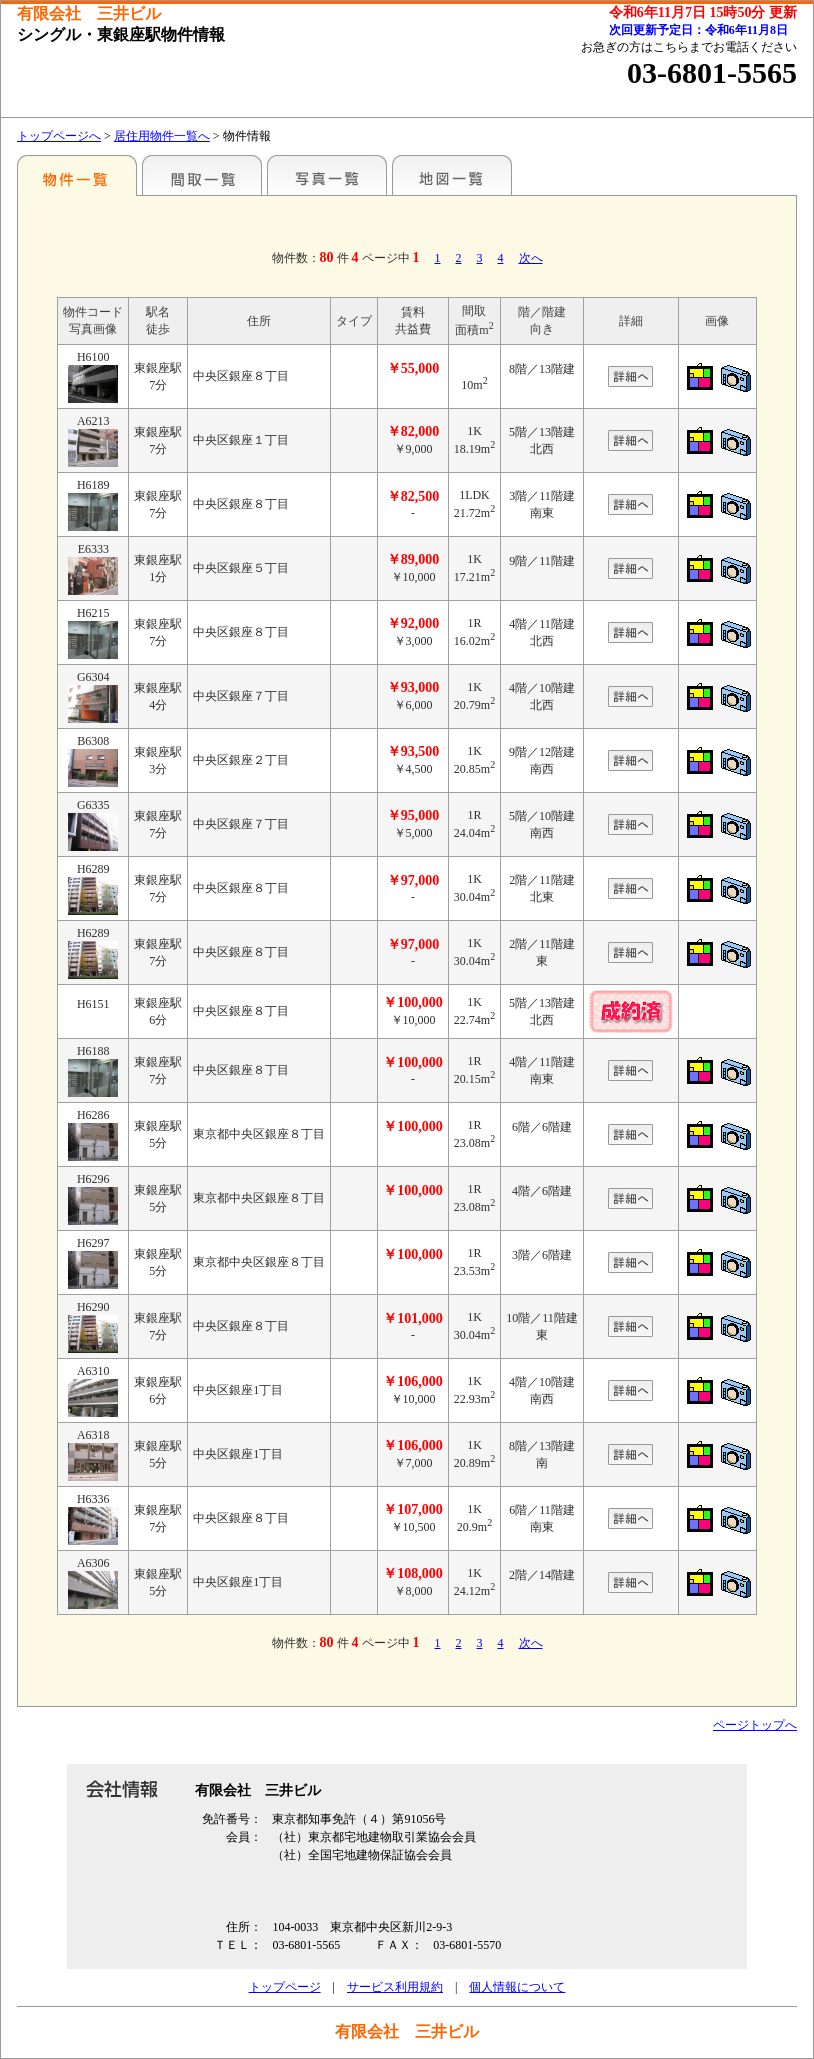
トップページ (285, 1987)
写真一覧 (327, 175)
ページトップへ (755, 1725)
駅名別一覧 (77, 175)
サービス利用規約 (395, 1987)
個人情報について (517, 1987)
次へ (531, 258)
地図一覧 (452, 175)
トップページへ (59, 136)
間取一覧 (202, 175)
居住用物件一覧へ (162, 136)
